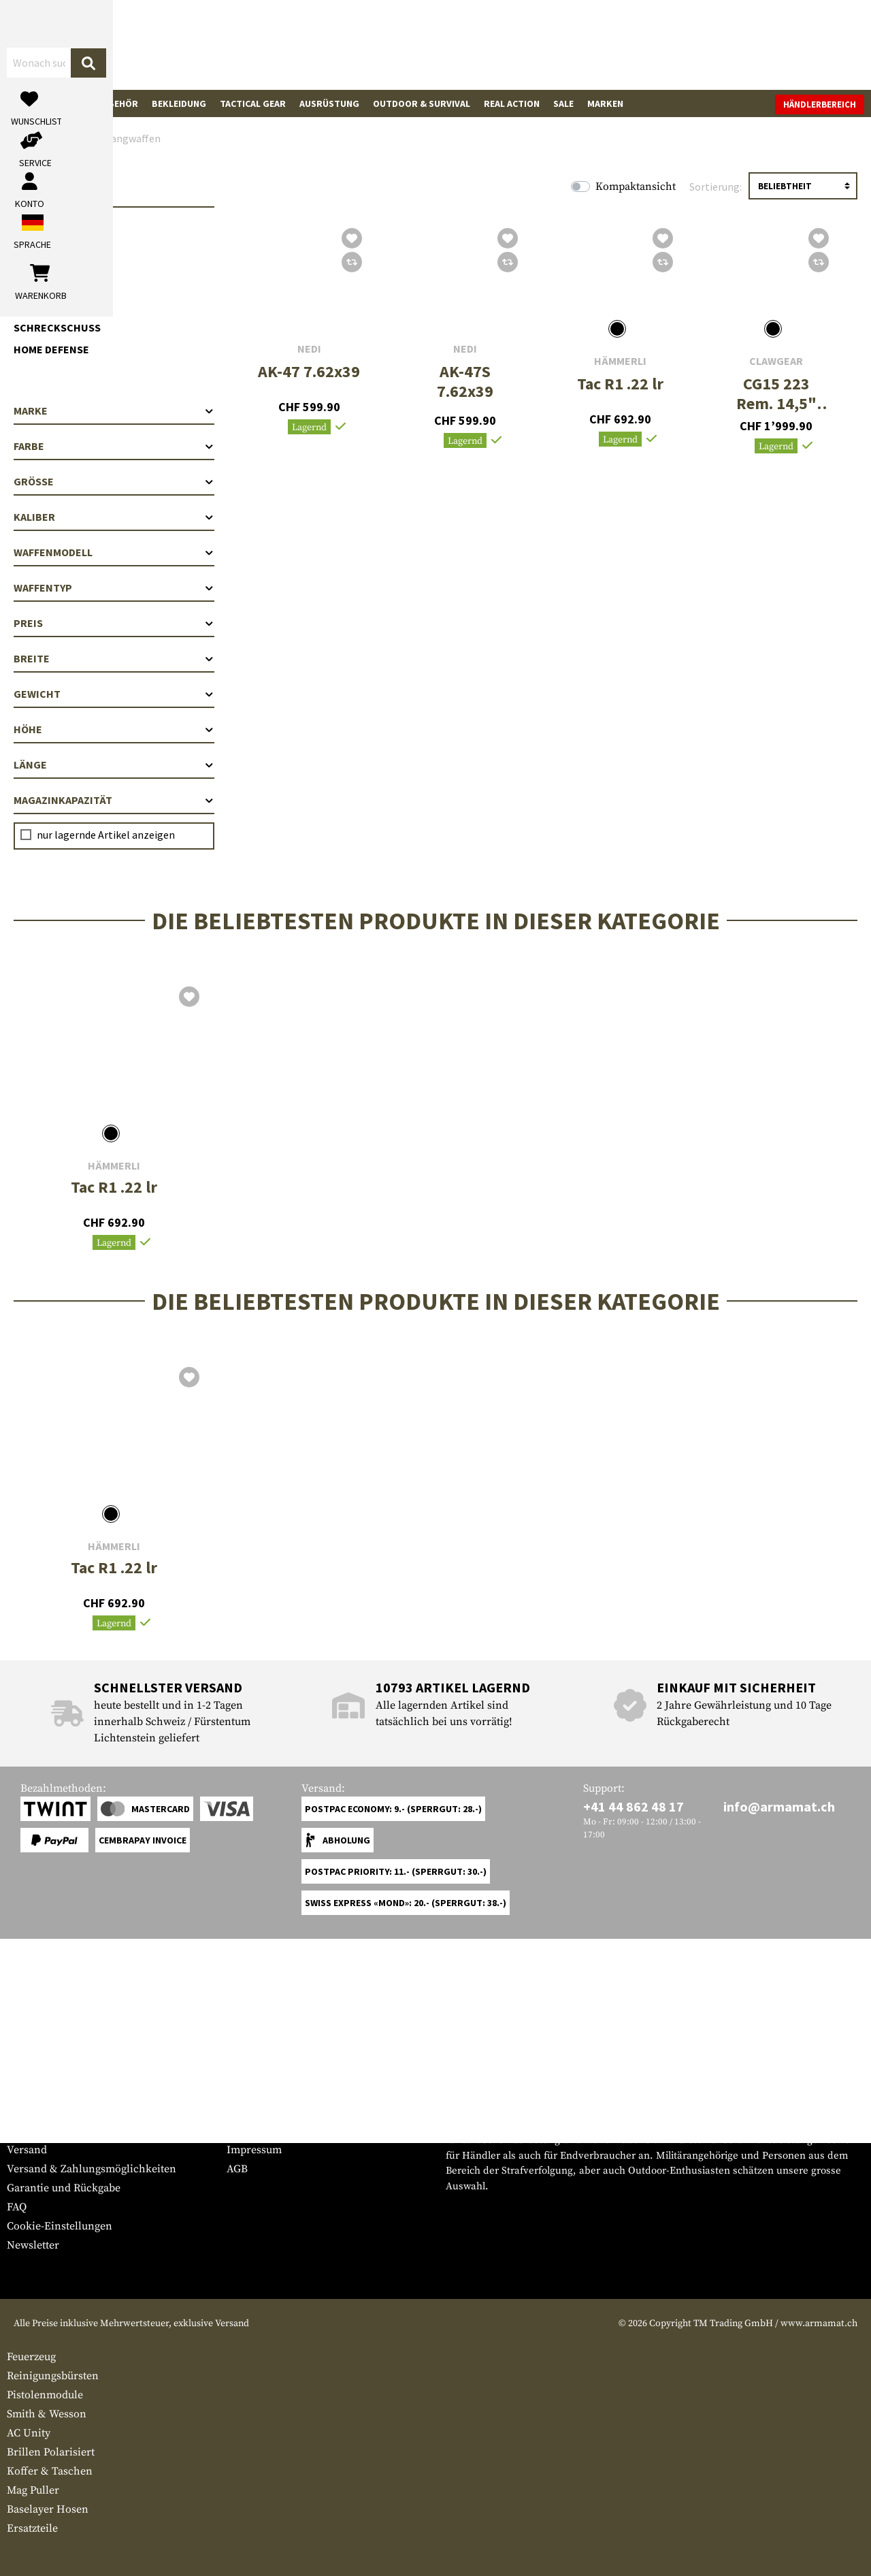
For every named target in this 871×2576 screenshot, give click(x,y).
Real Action (512, 103)
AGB (237, 2169)
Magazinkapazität (114, 800)
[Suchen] (481, 44)
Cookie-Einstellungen (59, 2226)
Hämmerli (620, 361)
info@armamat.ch (779, 1806)
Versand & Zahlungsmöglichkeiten (91, 2169)
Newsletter (33, 2245)
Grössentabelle (43, 2112)
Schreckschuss (57, 327)
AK (33, 248)
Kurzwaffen (47, 305)
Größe (114, 481)
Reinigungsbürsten (53, 2376)
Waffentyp (114, 587)
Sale (563, 103)
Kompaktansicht (635, 186)
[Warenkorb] (786, 45)
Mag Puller (33, 2490)
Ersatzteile (32, 2528)
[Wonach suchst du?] (366, 44)
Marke (114, 410)
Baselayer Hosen (47, 2509)
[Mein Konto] (675, 45)
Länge (114, 764)
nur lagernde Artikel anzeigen (106, 834)
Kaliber (114, 517)
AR (33, 270)
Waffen (31, 103)
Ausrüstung (329, 103)
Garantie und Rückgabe (63, 2188)
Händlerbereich (819, 104)
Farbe (114, 446)
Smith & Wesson (46, 2414)
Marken (605, 103)
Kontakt (26, 2131)
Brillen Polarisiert (51, 2452)
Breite (114, 658)
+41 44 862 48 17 (633, 1806)
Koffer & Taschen (50, 2471)
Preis (114, 623)
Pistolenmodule (45, 2395)
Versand (27, 2150)
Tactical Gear (253, 103)
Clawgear (776, 361)
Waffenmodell (114, 552)
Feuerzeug (31, 2357)
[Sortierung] (803, 185)
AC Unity (28, 2433)
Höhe (114, 729)
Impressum (254, 2150)
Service (33, 2084)
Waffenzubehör (100, 103)
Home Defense (51, 349)
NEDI (309, 348)
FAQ (17, 2207)
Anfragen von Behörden (286, 2131)
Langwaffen (47, 227)
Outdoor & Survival (421, 103)
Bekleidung (179, 103)
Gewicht (114, 694)
